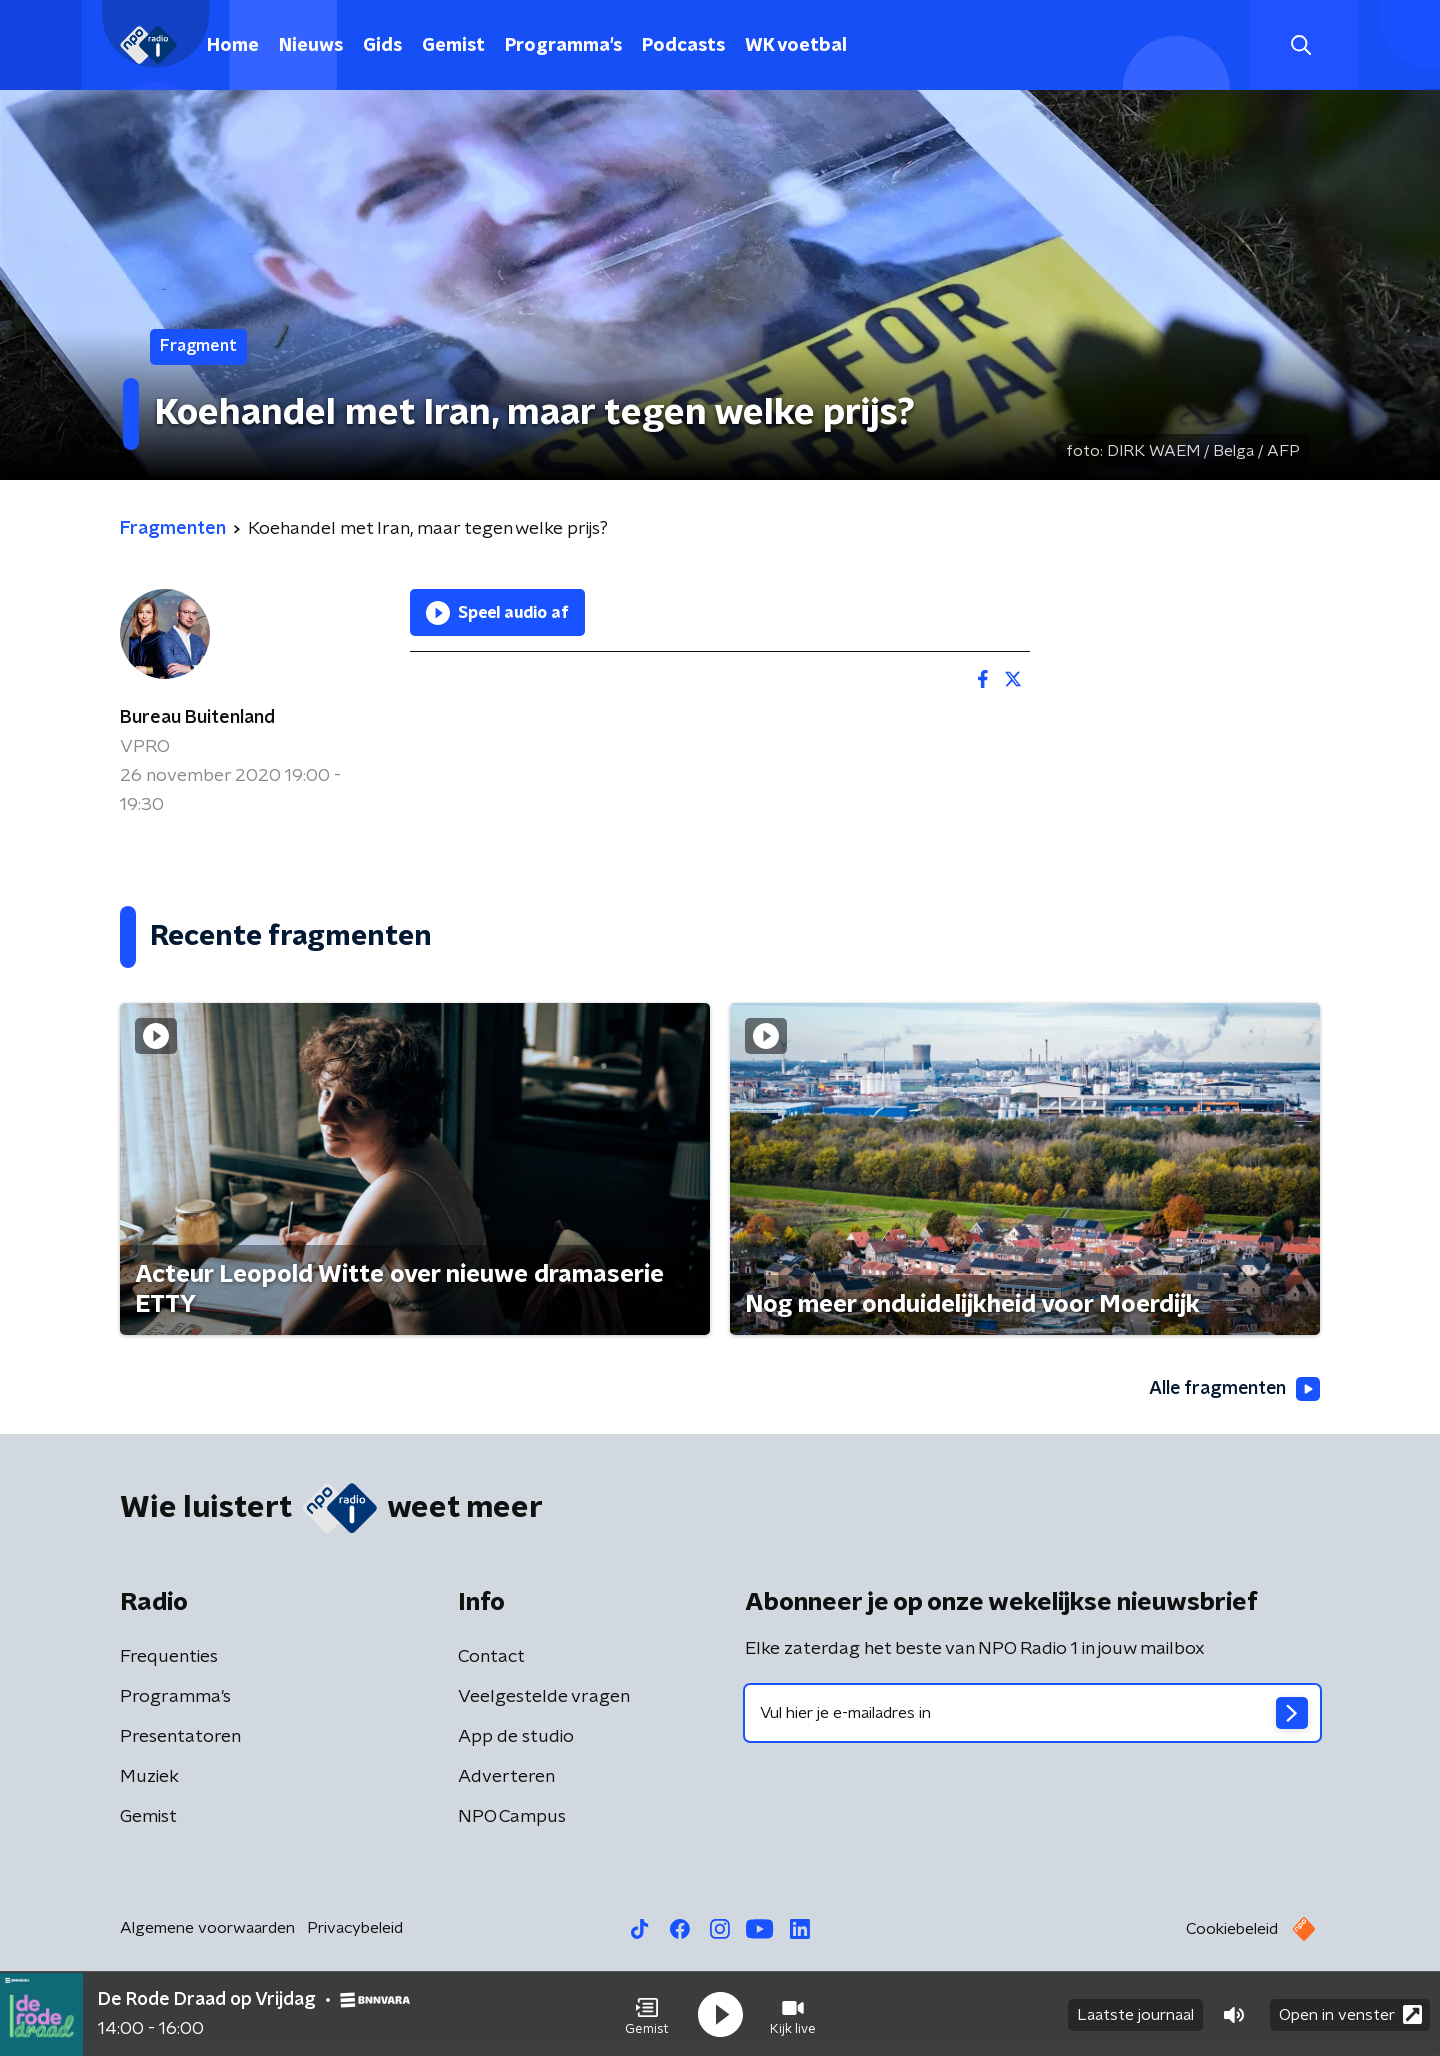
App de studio (516, 1738)
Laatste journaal (1135, 2014)
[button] (647, 2014)
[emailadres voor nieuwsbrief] (1032, 1714)
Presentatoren (180, 1738)
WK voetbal (796, 46)
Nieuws (311, 46)
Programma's (563, 46)
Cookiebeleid (1232, 1930)
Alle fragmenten (1233, 1389)
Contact (491, 1658)
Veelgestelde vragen (544, 1698)
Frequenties (169, 1658)
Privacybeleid (355, 1929)
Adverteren (506, 1778)
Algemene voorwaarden (207, 1929)
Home (233, 46)
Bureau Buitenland (197, 718)
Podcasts (683, 46)
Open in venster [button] (1350, 2013)
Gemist (453, 46)
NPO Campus (512, 1818)
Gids (382, 46)
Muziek (149, 1778)
